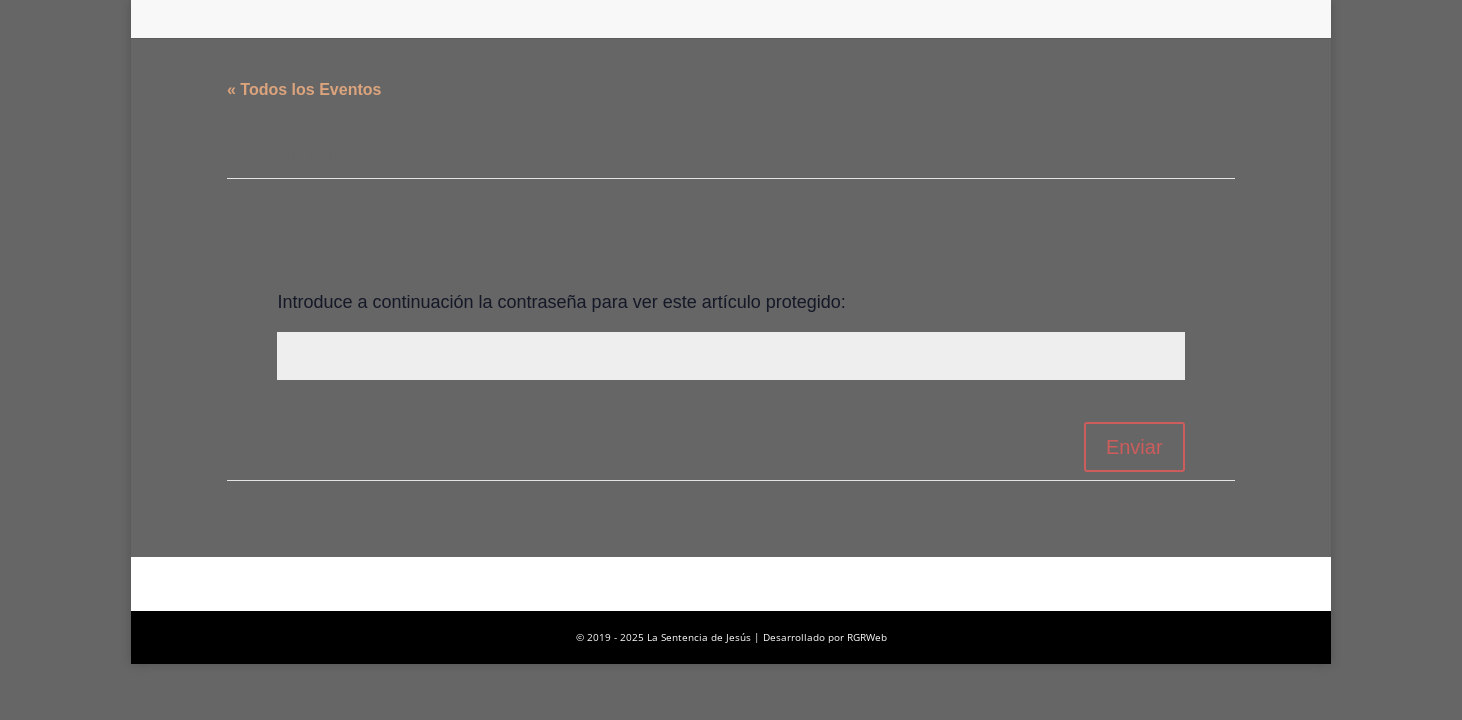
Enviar (1134, 447)
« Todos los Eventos (304, 89)
